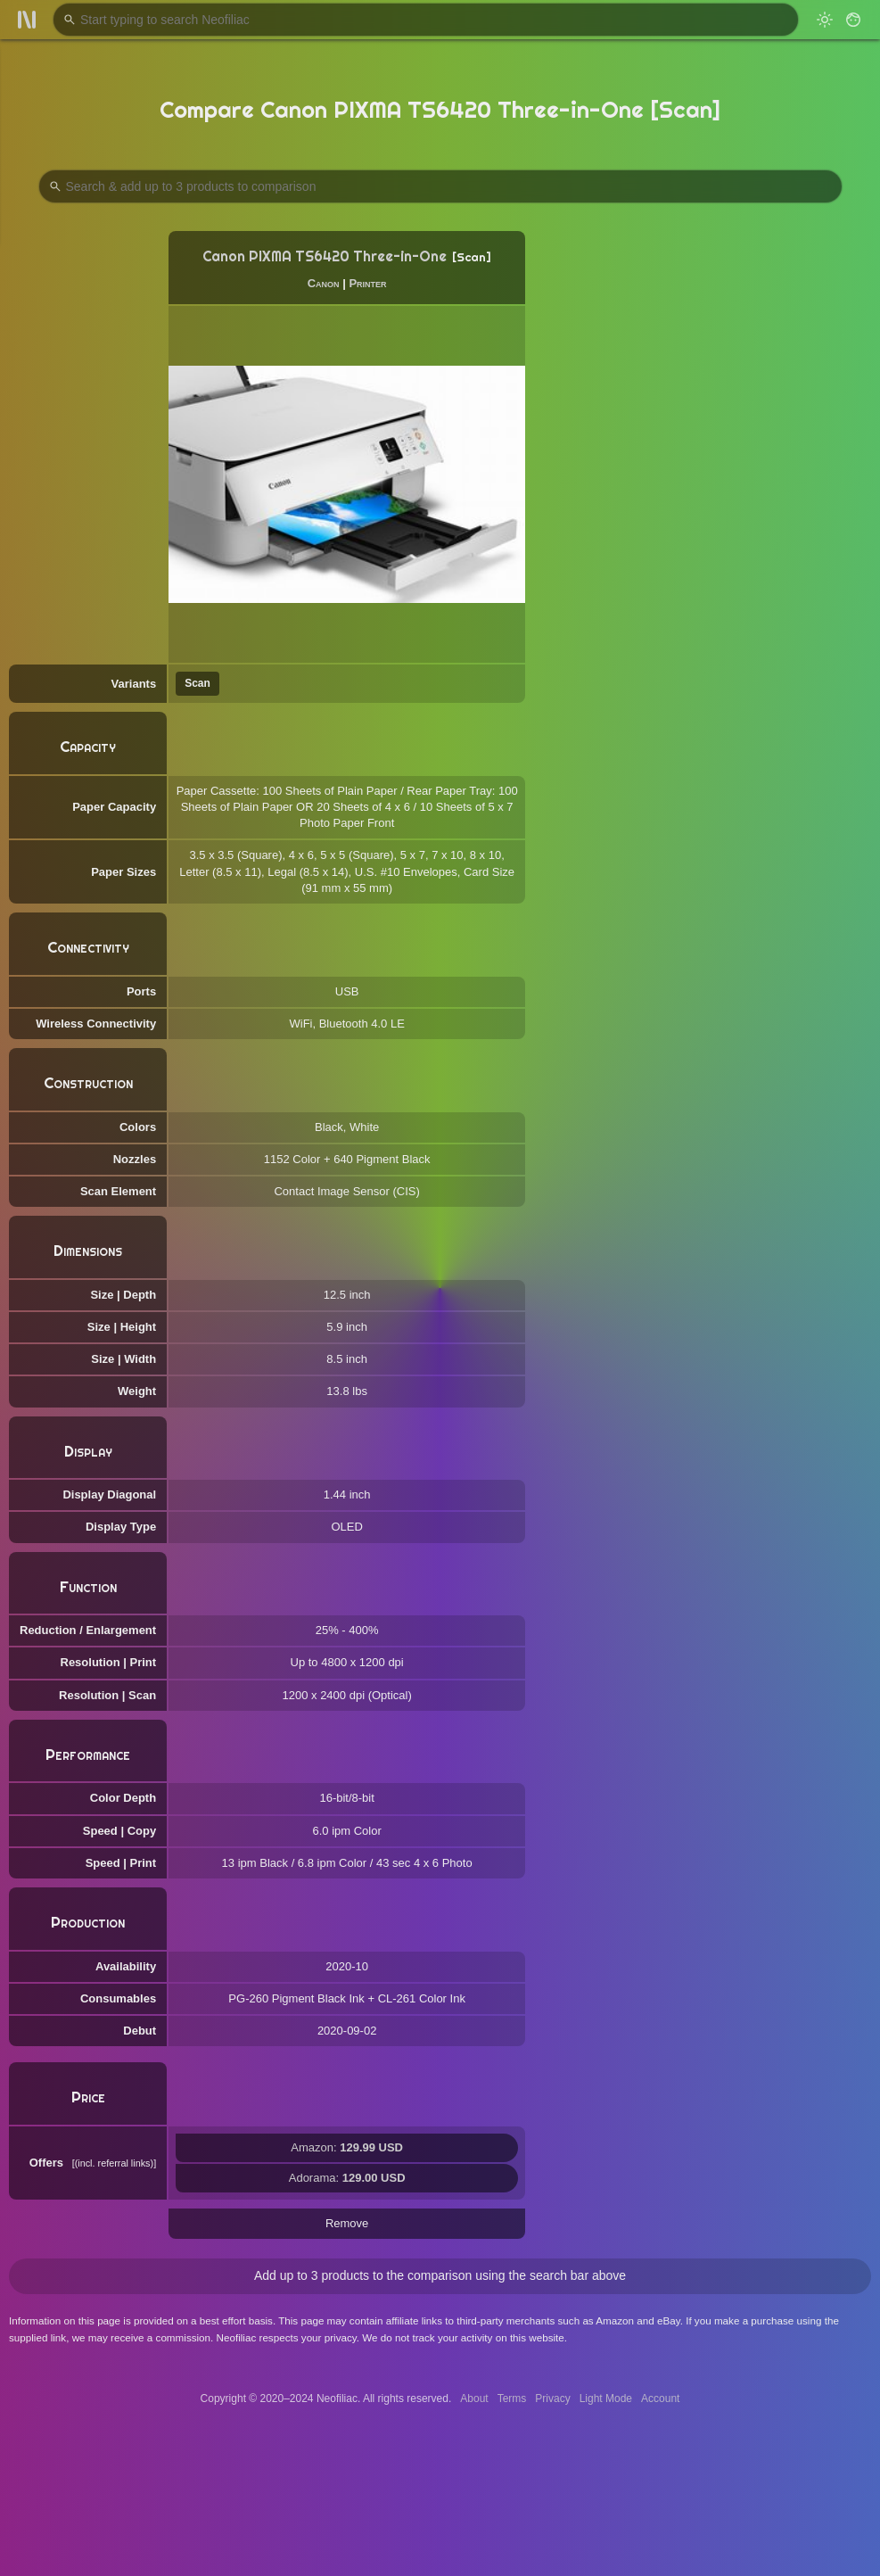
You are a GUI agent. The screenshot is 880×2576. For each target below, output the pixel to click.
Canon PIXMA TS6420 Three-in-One (324, 256)
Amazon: (347, 2147)
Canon (324, 283)
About (474, 2398)
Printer (367, 283)
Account (660, 2398)
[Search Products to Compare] (440, 186)
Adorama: (347, 2177)
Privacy (552, 2398)
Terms (512, 2398)
